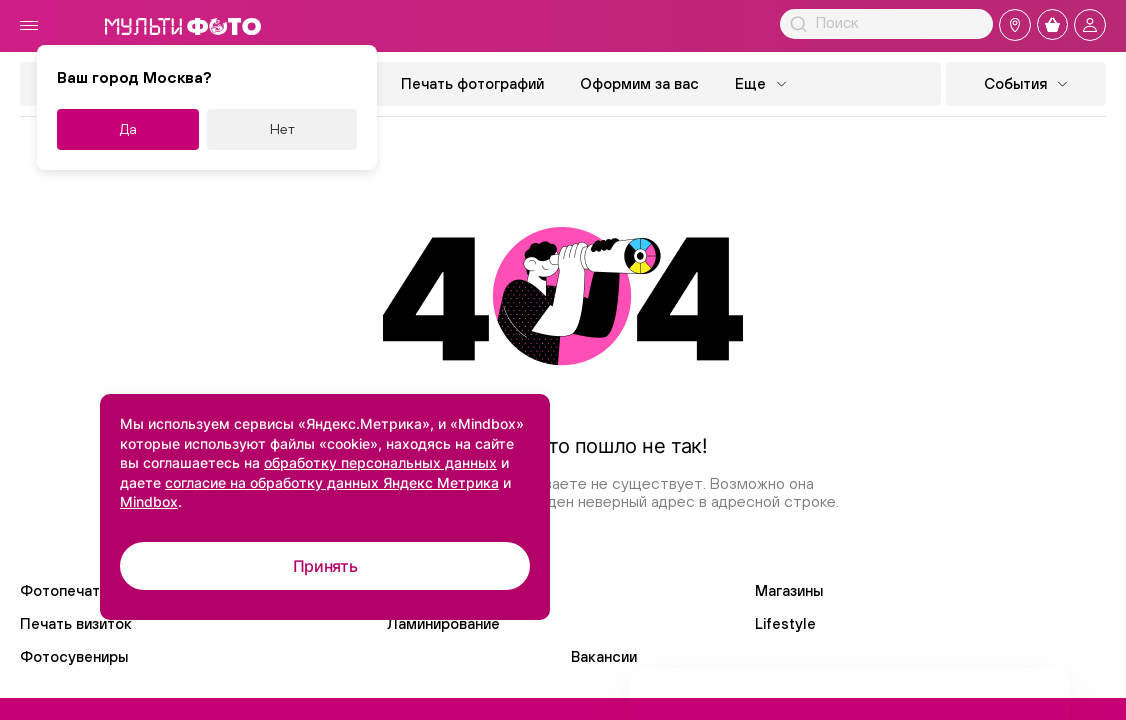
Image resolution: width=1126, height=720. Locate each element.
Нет (282, 129)
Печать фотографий (472, 83)
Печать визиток (76, 623)
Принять (325, 566)
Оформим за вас (639, 83)
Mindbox (149, 501)
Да (128, 129)
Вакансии (604, 656)
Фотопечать (64, 590)
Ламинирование (443, 623)
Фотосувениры (74, 656)
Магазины (789, 590)
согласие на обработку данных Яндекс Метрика (332, 482)
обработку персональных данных (380, 462)
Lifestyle (785, 623)
